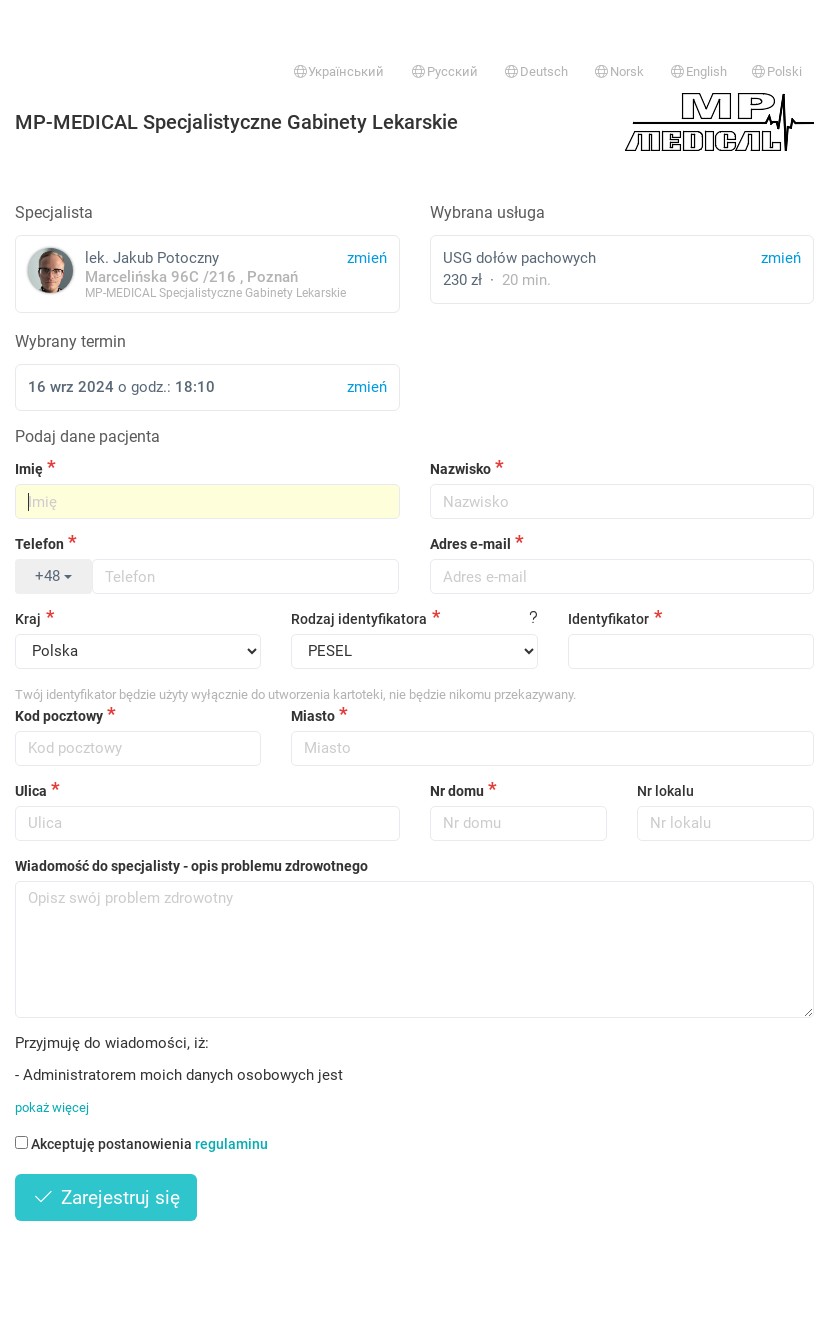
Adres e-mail (470, 544)
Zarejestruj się (106, 1197)
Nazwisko (460, 469)
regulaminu (231, 1144)
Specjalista (54, 212)
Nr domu (457, 791)
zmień (781, 258)
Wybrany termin (70, 341)
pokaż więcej (52, 1107)
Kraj (28, 619)
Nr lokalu (665, 791)
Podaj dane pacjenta (87, 436)
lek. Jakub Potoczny (207, 273)
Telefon (39, 544)
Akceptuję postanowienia (141, 1144)
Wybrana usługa (487, 212)
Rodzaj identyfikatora (359, 619)
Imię (29, 469)
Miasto (313, 716)
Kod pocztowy (59, 716)
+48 (53, 576)
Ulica (31, 791)
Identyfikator (608, 619)
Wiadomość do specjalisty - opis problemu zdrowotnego (191, 866)
